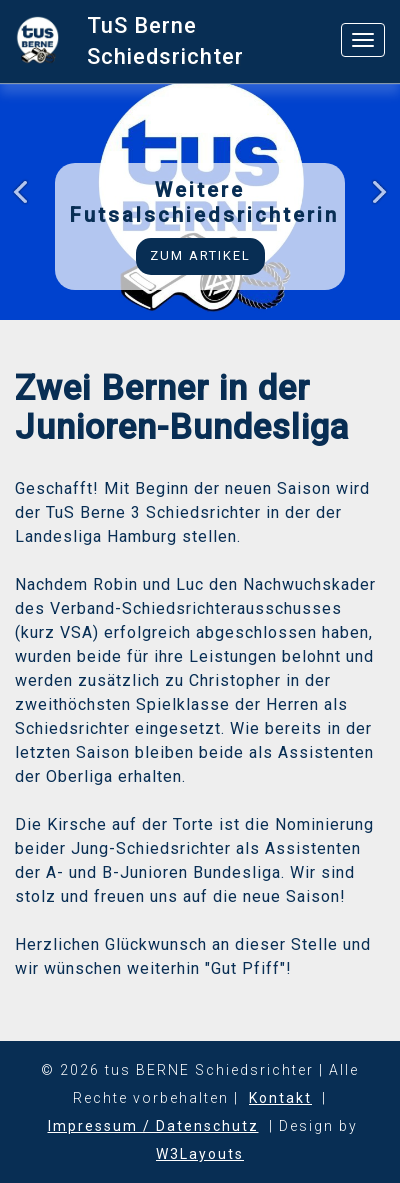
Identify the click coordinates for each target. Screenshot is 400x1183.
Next (373, 204)
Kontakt (280, 1098)
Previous (26, 204)
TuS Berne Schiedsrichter (165, 41)
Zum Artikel (200, 255)
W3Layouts (200, 1154)
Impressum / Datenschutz (153, 1126)
